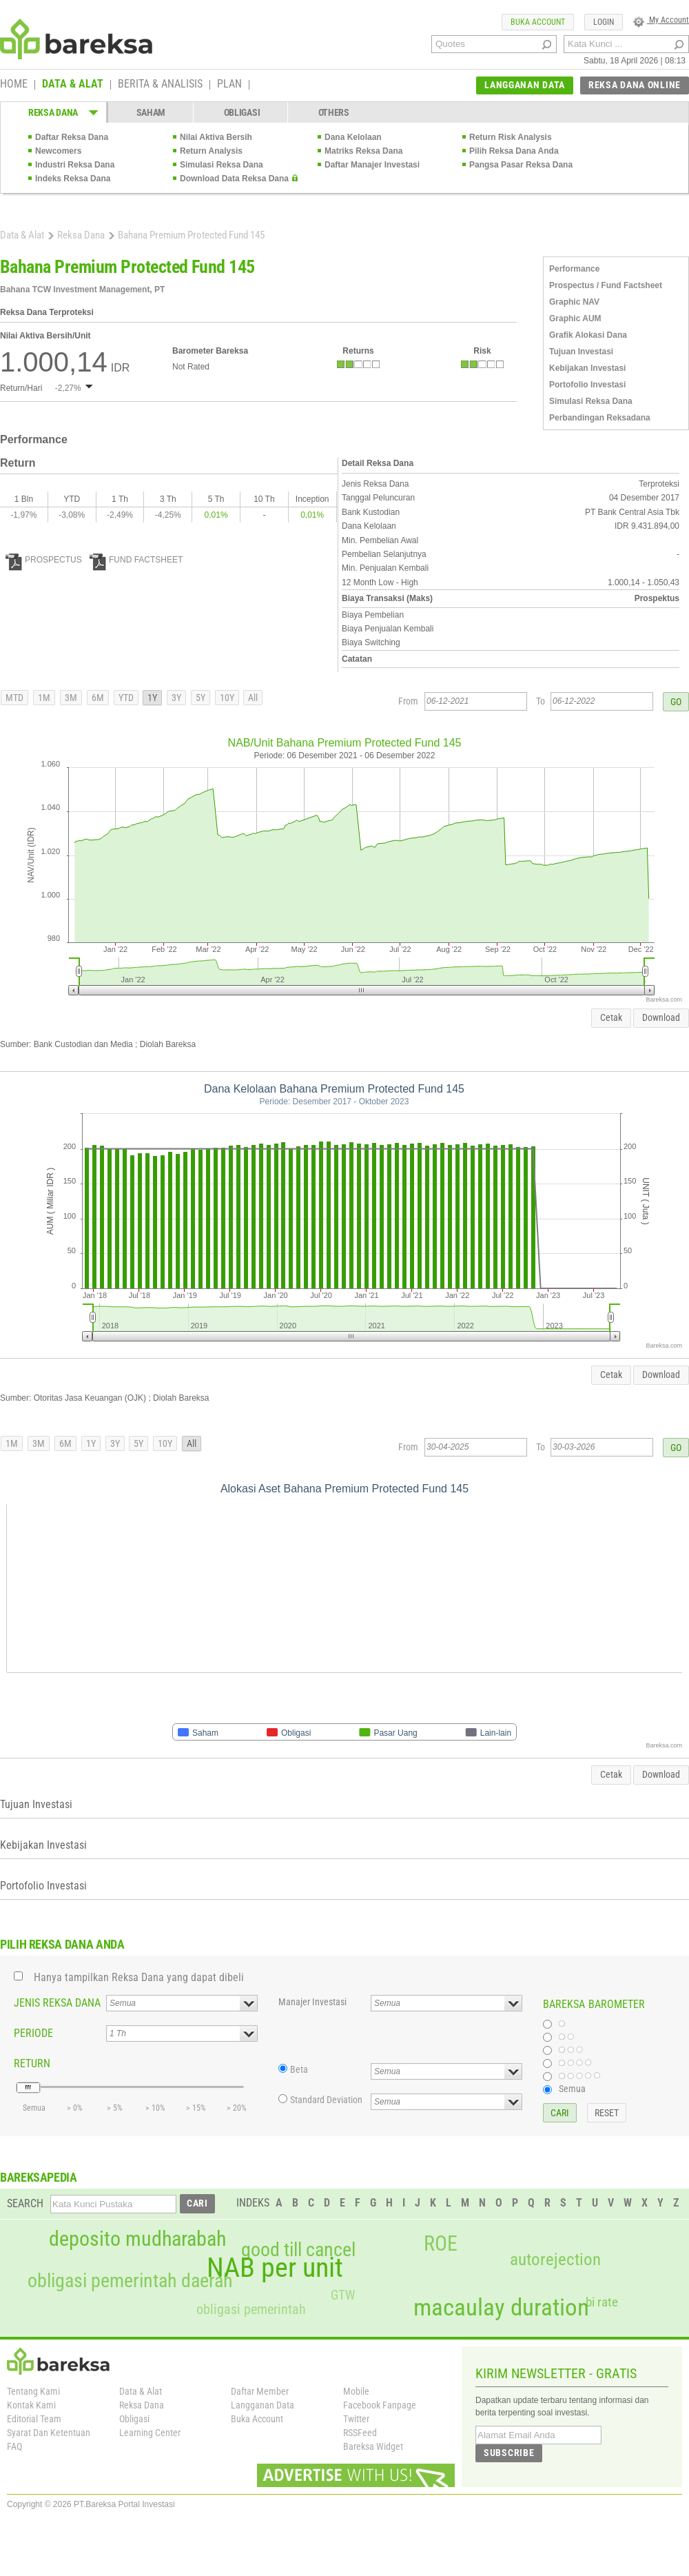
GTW (343, 2295)
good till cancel (298, 2250)
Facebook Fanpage (379, 2405)
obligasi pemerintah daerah (130, 2281)
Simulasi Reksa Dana (221, 165)
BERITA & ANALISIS (160, 85)
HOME (14, 85)
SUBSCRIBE (509, 2452)
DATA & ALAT (72, 85)
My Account (661, 20)
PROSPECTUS (44, 560)
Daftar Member (260, 2391)
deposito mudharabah (137, 2239)
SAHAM (151, 112)
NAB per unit (275, 2268)
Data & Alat (22, 235)
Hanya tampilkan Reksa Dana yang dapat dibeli (139, 1977)
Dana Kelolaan (353, 137)
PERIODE (33, 2033)
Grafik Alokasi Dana (588, 335)
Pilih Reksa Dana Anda (514, 151)
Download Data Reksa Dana (234, 178)
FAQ (14, 2446)
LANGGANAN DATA (524, 84)
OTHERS (333, 112)
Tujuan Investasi (581, 351)
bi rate (602, 2302)
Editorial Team (34, 2418)
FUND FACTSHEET (136, 560)
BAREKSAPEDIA (38, 2177)
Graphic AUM (575, 318)
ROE (440, 2243)
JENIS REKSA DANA (57, 2002)
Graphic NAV (574, 302)
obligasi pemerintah (251, 2309)
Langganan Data (262, 2405)
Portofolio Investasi (587, 384)
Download (661, 1017)
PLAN (229, 85)
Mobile (356, 2391)
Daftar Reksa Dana (71, 137)
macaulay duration (501, 2307)
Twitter (356, 2418)
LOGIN (603, 22)
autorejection (555, 2259)
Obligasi (134, 2418)
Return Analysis (211, 151)
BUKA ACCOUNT (538, 22)
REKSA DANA (53, 112)
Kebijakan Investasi (587, 368)
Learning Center (150, 2432)
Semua (572, 2088)
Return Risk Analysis (510, 137)
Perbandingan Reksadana (599, 418)
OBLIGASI (242, 112)
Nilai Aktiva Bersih (216, 137)
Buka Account (257, 2418)
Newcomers (58, 151)
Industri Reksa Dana (74, 165)
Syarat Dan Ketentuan (48, 2432)
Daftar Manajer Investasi (372, 165)
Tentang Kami (33, 2391)
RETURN (32, 2063)
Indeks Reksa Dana (72, 178)
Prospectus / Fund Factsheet (605, 285)
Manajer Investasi (312, 2001)
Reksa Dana (81, 235)
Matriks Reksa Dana (363, 151)
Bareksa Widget (373, 2446)
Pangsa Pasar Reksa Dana (521, 165)
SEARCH (25, 2203)
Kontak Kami (31, 2405)
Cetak (611, 1017)
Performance (574, 269)
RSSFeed (360, 2432)
